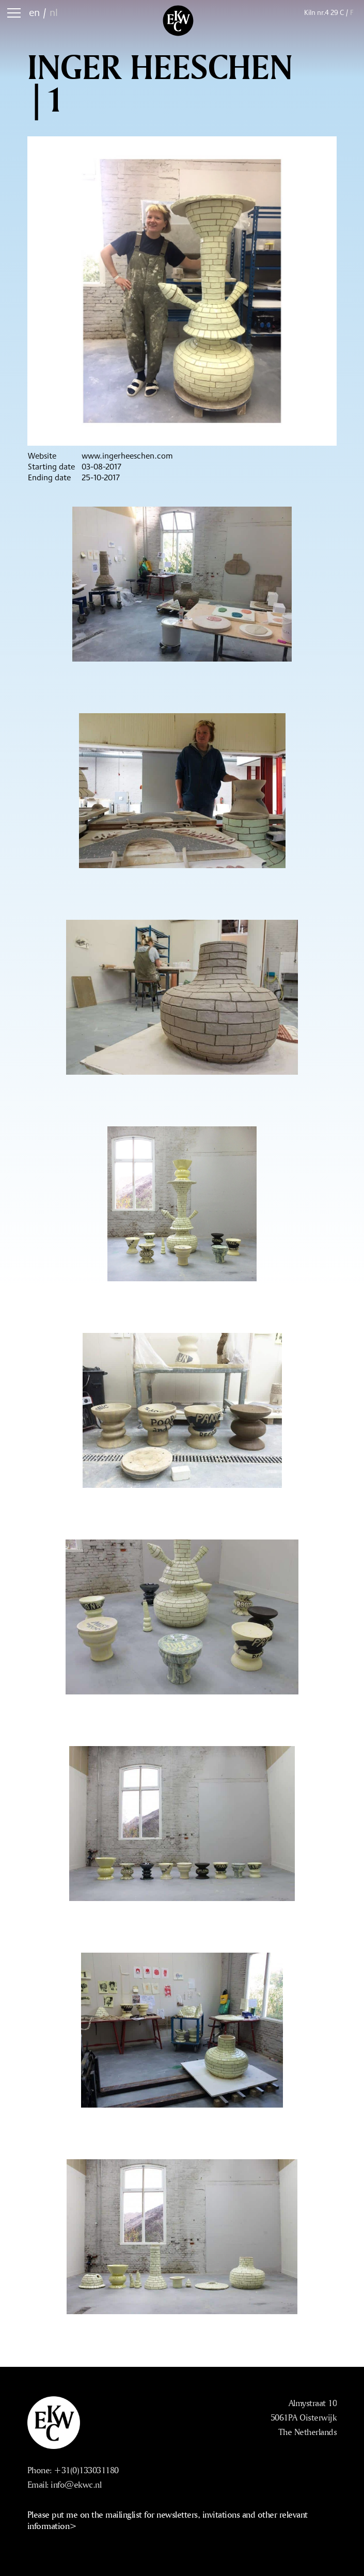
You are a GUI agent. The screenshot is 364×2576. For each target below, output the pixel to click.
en (34, 12)
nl (54, 12)
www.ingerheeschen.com (127, 456)
